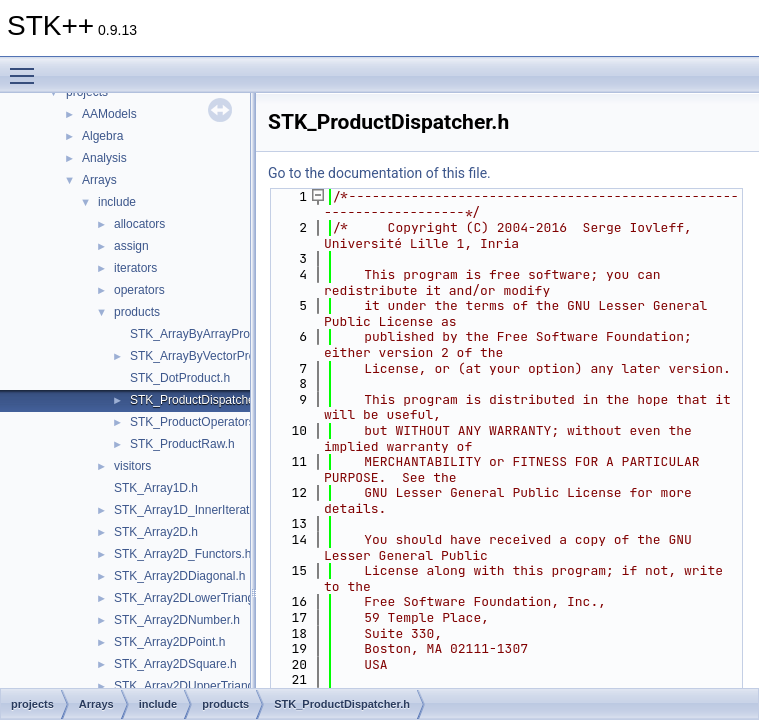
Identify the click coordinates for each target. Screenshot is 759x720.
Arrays (99, 180)
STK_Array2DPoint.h (169, 642)
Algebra (102, 136)
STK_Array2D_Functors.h (182, 554)
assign (131, 246)
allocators (139, 224)
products (137, 312)
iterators (135, 268)
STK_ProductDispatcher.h (199, 400)
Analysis (104, 158)
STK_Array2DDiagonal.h (179, 576)
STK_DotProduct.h (180, 378)
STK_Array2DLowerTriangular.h (199, 598)
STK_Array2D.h (156, 532)
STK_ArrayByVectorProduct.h (209, 356)
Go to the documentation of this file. (379, 173)
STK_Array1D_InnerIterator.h (191, 510)
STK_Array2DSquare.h (175, 664)
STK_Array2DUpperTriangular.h (199, 686)
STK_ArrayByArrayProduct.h (206, 334)
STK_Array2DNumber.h (177, 620)
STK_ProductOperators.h (197, 422)
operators (139, 290)
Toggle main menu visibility (27, 67)
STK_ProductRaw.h (182, 444)
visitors (132, 466)
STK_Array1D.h (156, 488)
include (117, 202)
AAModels (109, 114)
